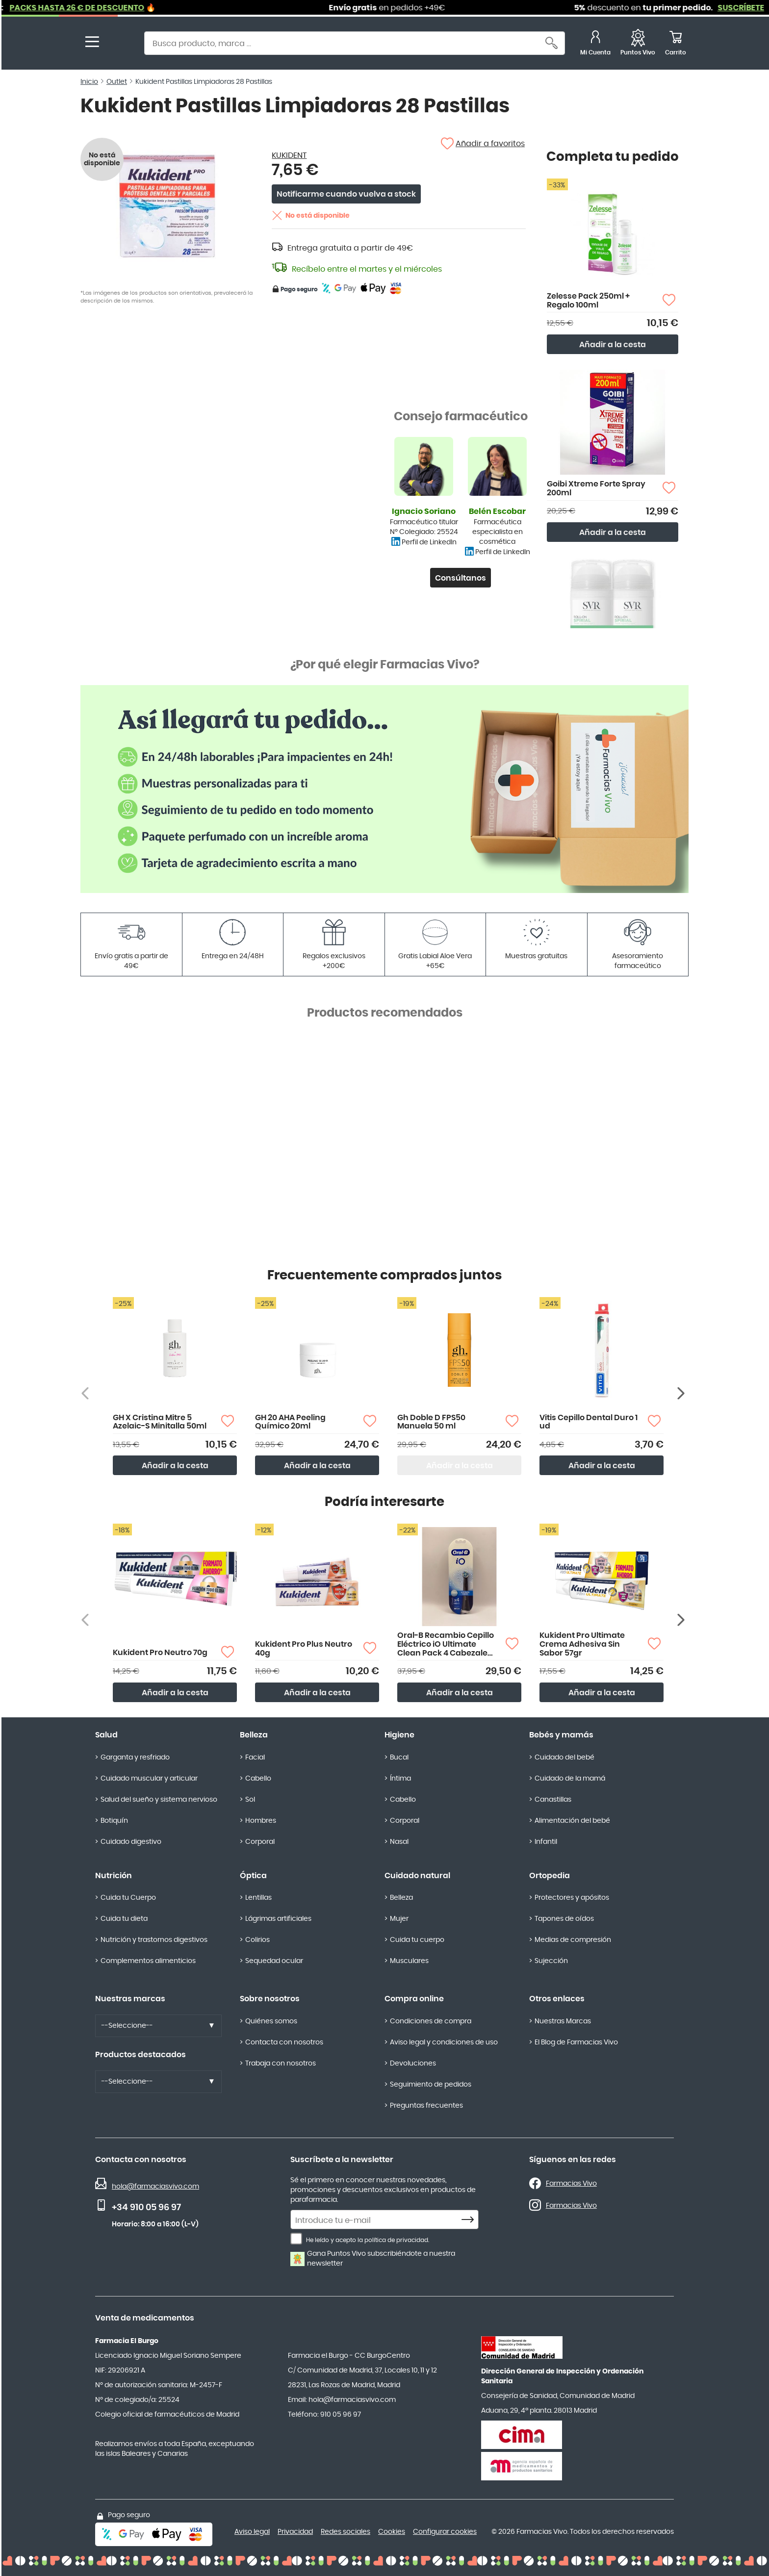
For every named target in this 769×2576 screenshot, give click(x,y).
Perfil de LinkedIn (429, 542)
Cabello (258, 1778)
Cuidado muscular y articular (149, 1778)
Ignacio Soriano (424, 511)
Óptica (253, 1876)
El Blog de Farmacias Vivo (576, 2042)
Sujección (551, 1961)
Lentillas (258, 1897)
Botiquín (114, 1820)
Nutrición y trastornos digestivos (154, 1940)
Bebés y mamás (561, 1735)
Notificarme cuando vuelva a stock (346, 194)
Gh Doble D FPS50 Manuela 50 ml (431, 1422)
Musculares (409, 1961)
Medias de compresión (573, 1940)
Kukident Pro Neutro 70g (160, 1653)
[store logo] (118, 44)
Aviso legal (252, 2531)
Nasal (399, 1841)
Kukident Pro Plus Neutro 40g (303, 1648)
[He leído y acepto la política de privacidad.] (296, 2238)
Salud (106, 1735)
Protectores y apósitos (572, 1897)
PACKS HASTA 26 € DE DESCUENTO (104, 8)
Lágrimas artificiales (278, 1918)
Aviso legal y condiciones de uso (444, 2042)
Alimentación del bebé (572, 1820)
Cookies (391, 2531)
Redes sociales (345, 2531)
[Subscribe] (470, 2220)
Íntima (400, 1778)
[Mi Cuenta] (595, 44)
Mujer (399, 1918)
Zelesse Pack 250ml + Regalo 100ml (588, 300)
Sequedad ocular (274, 1961)
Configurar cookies (445, 2531)
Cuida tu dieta (124, 1918)
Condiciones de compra (430, 2021)
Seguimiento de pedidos (430, 2084)
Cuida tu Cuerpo (128, 1897)
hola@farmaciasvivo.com (155, 2186)
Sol (250, 1799)
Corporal (260, 1841)
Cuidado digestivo (131, 1841)
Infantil (546, 1841)
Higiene (399, 1735)
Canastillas (553, 1799)
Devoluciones (413, 2063)
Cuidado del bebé (564, 1757)
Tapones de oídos (564, 1918)
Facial (255, 1757)
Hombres (260, 1820)
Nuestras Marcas (563, 2021)
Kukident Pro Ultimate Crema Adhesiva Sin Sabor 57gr (582, 1644)
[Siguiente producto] (682, 1393)
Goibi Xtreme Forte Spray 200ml (596, 488)
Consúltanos (460, 578)
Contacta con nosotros (284, 2042)
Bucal (399, 1757)
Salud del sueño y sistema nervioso (159, 1799)
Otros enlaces (557, 1999)
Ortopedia (549, 1876)
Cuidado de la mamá (570, 1778)
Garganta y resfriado (135, 1757)
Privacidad (295, 2531)
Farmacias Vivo (571, 2183)
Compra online (414, 1999)
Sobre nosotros (270, 1999)
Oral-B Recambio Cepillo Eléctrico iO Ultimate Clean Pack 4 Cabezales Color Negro (445, 1645)
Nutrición (113, 1876)
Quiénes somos (271, 2021)
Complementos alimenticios (148, 1961)
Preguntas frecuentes (426, 2105)
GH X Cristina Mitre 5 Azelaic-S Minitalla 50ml (159, 1422)
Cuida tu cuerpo (417, 1940)
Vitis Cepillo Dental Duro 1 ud (588, 1422)
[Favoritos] (637, 44)
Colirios (257, 1940)
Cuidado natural (417, 1876)
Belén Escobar (497, 511)
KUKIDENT (289, 155)
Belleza (254, 1735)
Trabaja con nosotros (280, 2063)
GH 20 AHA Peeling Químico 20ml (290, 1422)
